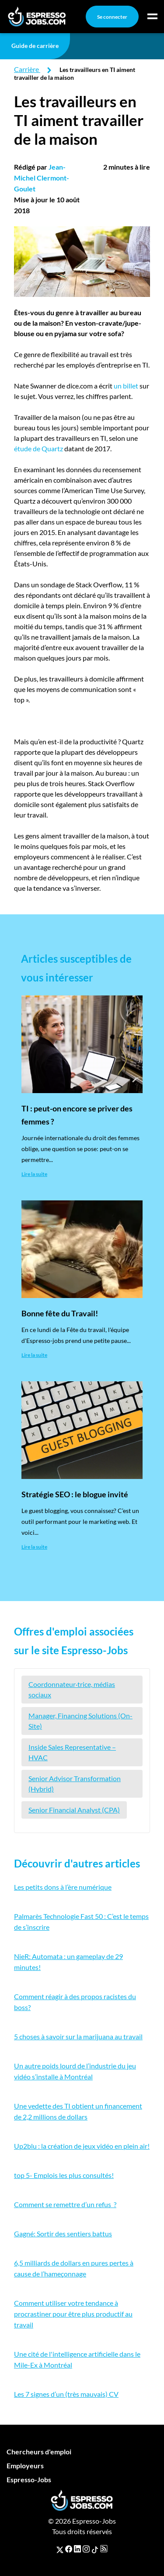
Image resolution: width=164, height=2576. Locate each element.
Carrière (26, 69)
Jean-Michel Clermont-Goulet (41, 178)
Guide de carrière (35, 45)
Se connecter (112, 17)
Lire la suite (34, 1174)
